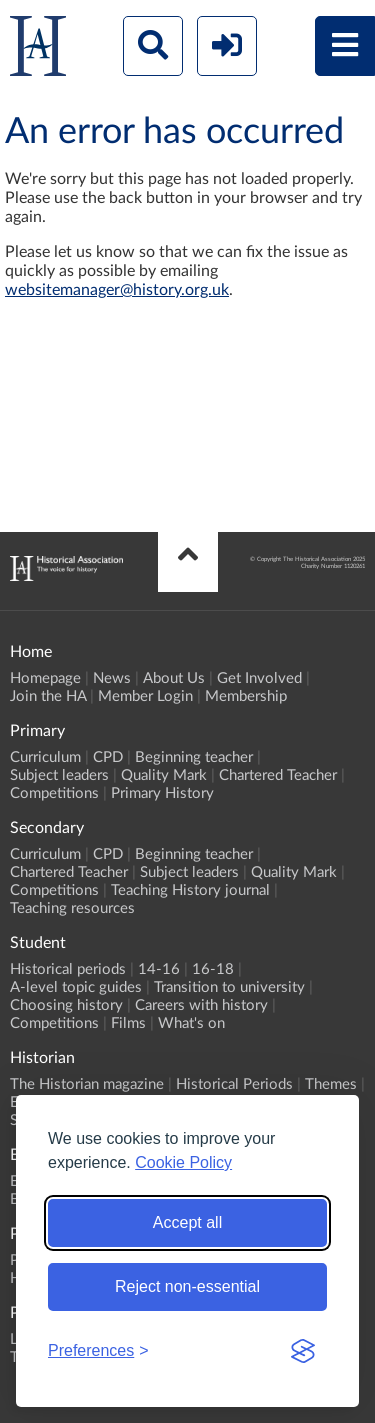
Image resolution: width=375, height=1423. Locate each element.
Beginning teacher (194, 757)
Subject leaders (59, 775)
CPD (108, 757)
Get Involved (259, 678)
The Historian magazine (87, 1084)
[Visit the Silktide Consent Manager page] (303, 1351)
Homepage (45, 678)
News (112, 678)
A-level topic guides (76, 987)
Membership (246, 696)
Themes (331, 1084)
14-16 (159, 969)
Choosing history (66, 1005)
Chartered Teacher (278, 775)
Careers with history (201, 1005)
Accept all (187, 1222)
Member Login (145, 696)
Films (128, 1023)
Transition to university (229, 987)
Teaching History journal (190, 890)
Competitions (54, 793)
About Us (174, 678)
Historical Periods (234, 1084)
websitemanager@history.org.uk (117, 290)
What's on (191, 1023)
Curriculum (45, 757)
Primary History (162, 793)
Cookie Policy (183, 1162)
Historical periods (68, 969)
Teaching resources (72, 908)
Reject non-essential (187, 1286)
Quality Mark (164, 775)
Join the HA (48, 696)
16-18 (213, 969)
